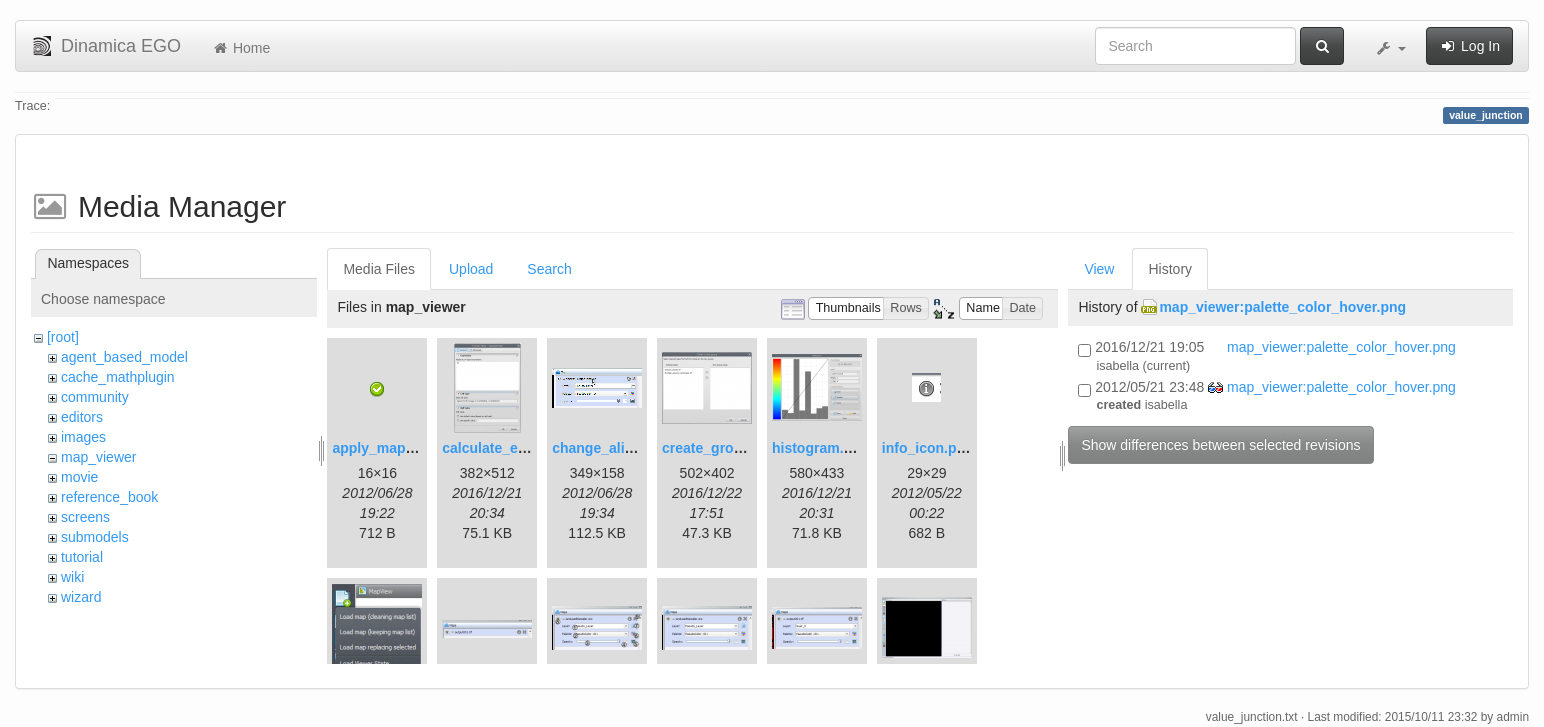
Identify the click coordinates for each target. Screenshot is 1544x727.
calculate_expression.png (527, 448)
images (83, 437)
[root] (63, 337)
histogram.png (820, 448)
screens (85, 517)
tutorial (82, 557)
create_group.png (721, 448)
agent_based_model (124, 357)
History (1170, 269)
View (1099, 269)
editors (82, 417)
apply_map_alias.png (403, 448)
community (95, 397)
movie (79, 477)
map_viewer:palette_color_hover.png (1282, 307)
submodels (95, 537)
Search (549, 269)
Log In (1469, 46)
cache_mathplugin (118, 377)
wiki (72, 577)
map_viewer (98, 457)
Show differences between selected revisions (1220, 445)
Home (240, 48)
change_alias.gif (606, 448)
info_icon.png (928, 448)
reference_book (109, 497)
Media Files (379, 269)
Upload (471, 269)
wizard (81, 597)
